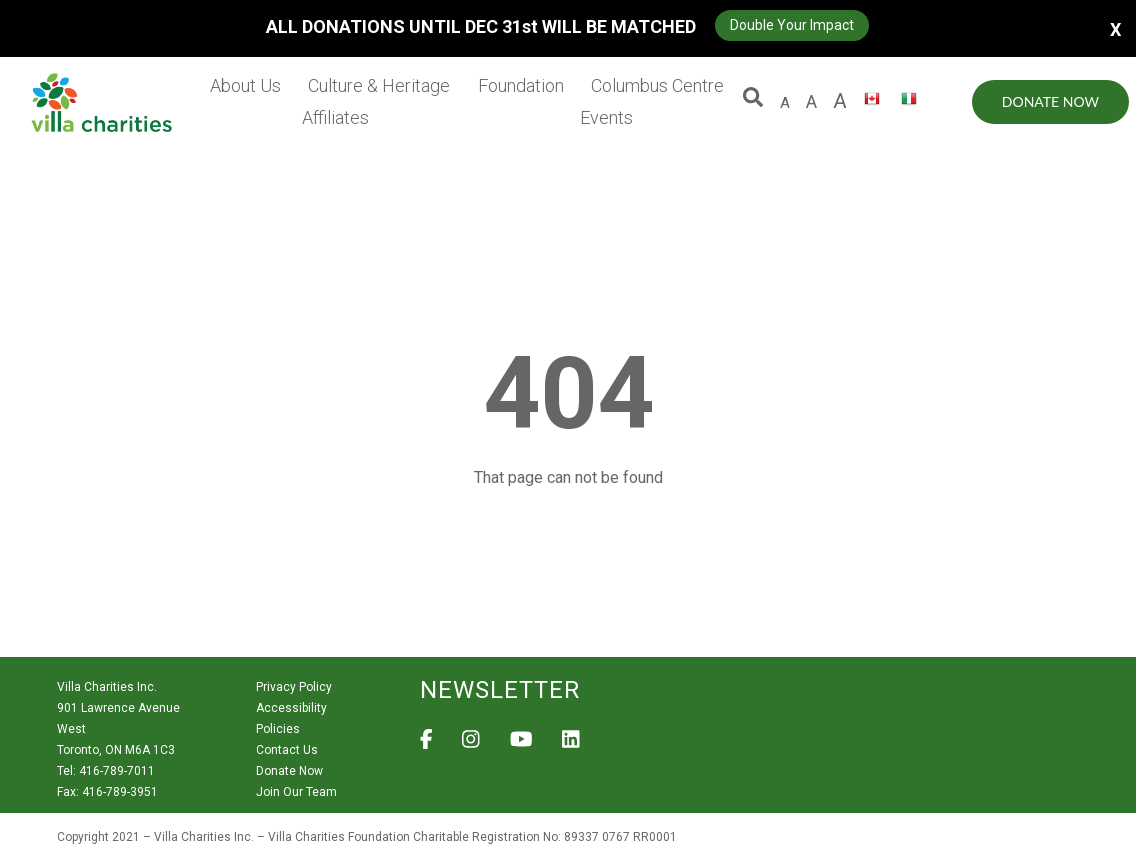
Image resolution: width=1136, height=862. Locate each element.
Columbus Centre (657, 85)
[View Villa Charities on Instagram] (471, 745)
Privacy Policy (294, 687)
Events (606, 117)
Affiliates (335, 117)
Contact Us (287, 750)
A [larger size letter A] (840, 101)
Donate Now (1050, 101)
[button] (753, 102)
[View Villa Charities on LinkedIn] (571, 745)
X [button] (1115, 28)
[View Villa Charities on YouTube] (521, 745)
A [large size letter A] (811, 101)
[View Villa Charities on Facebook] (426, 745)
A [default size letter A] (785, 103)
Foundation (521, 85)
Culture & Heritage (379, 85)
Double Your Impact (792, 25)
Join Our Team (296, 792)
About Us (245, 85)
